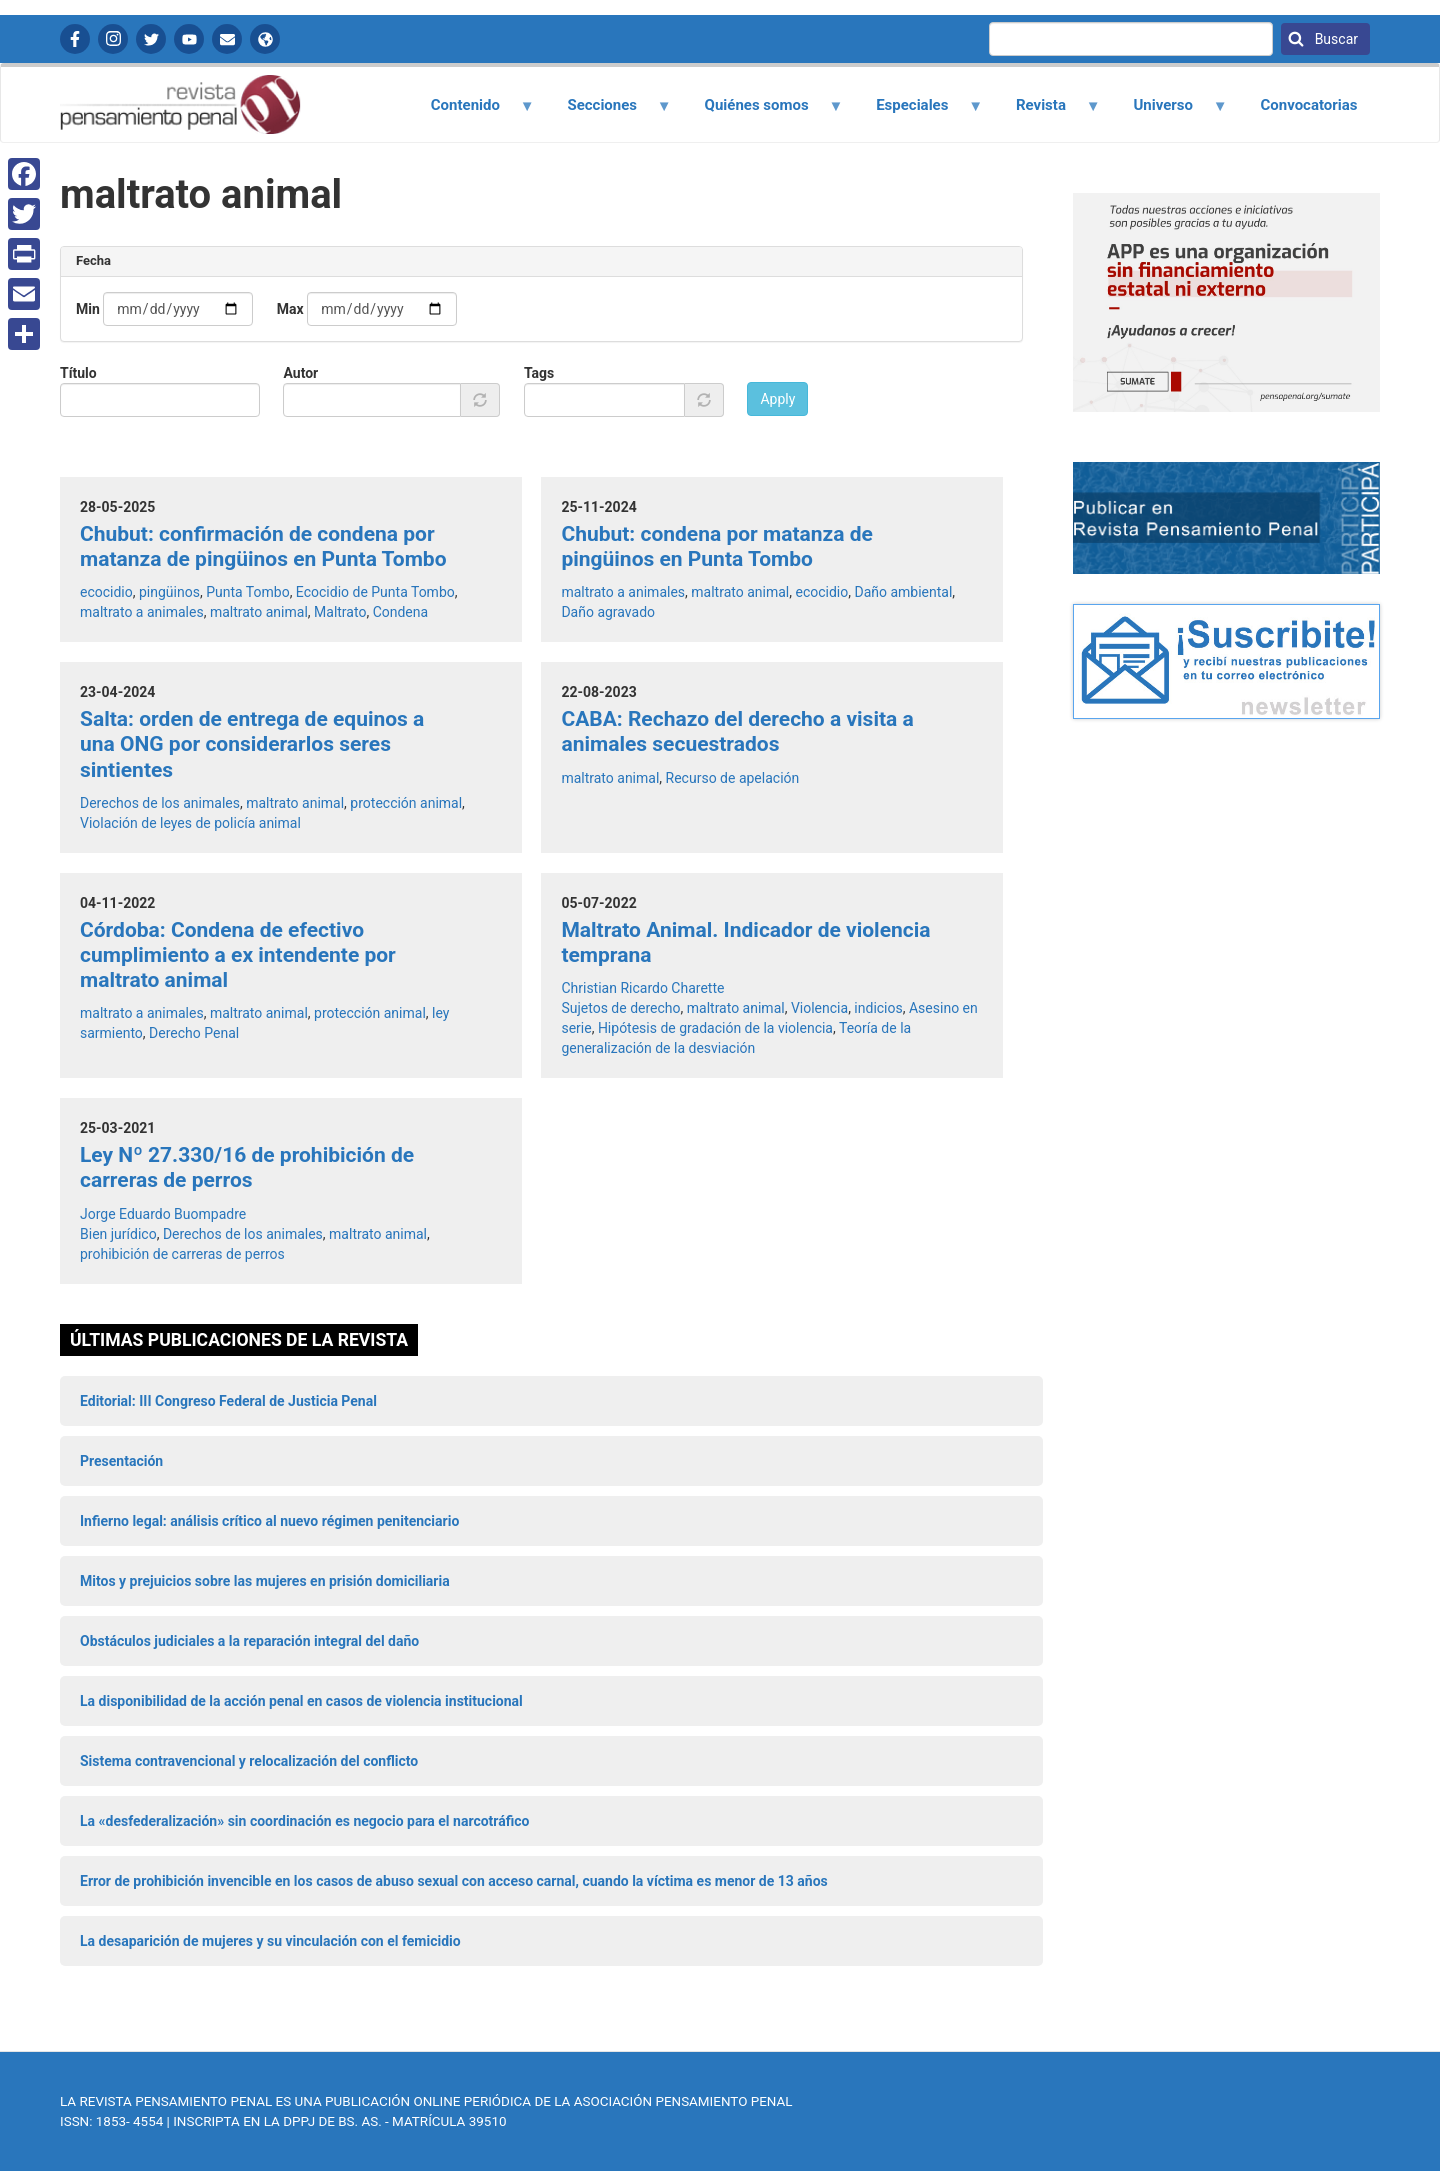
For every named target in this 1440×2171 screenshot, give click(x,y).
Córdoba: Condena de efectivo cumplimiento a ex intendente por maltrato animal (238, 955)
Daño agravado (608, 612)
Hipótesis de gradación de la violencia (715, 1028)
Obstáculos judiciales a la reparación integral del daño (249, 1641)
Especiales (918, 112)
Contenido (470, 112)
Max (290, 309)
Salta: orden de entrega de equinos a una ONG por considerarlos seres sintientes (252, 744)
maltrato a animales (142, 612)
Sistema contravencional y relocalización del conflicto (249, 1761)
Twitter (151, 39)
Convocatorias (1308, 105)
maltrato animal (259, 612)
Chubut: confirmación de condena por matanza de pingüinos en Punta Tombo (263, 546)
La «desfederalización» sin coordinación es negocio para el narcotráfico (304, 1821)
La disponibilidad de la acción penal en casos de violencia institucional (301, 1701)
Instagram (113, 39)
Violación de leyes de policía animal (190, 823)
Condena (401, 612)
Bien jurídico (118, 1234)
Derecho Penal (194, 1033)
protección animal (406, 803)
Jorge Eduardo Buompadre (163, 1214)
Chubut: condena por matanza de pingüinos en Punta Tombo (716, 546)
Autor (300, 373)
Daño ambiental (903, 592)
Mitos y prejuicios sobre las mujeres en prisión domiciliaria (265, 1581)
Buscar (1334, 39)
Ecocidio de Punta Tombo (375, 592)
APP (265, 39)
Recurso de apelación (733, 778)
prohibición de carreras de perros (182, 1254)
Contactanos (227, 39)
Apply (777, 399)
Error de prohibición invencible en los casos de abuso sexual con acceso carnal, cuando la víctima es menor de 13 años (454, 1881)
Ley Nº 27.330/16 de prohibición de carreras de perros (247, 1167)
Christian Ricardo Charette (642, 988)
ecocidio (106, 592)
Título (78, 373)
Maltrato (340, 612)
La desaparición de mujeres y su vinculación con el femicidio (270, 1941)
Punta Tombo (247, 592)
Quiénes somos (762, 112)
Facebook (75, 39)
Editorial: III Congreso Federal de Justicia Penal (228, 1401)
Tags (539, 373)
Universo (1169, 112)
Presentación (121, 1461)
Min (88, 309)
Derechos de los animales (160, 803)
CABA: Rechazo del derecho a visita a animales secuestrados (737, 731)
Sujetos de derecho (620, 1008)
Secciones (608, 112)
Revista (1046, 112)
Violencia (819, 1008)
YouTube (189, 39)
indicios (878, 1008)
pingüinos (169, 592)
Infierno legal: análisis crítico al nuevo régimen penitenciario (269, 1521)
